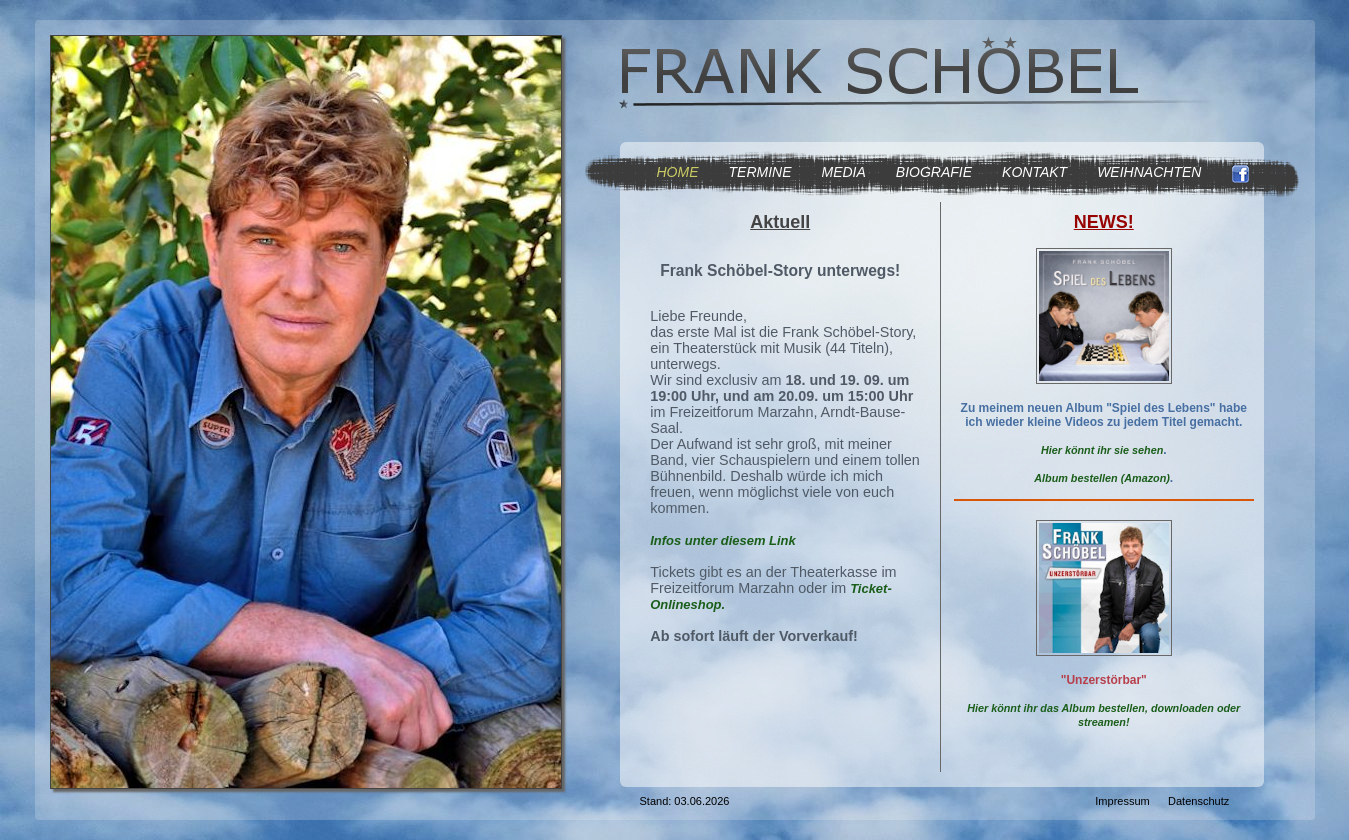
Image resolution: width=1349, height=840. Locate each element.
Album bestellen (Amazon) (1102, 478)
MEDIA (844, 172)
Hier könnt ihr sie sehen (1102, 450)
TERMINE (760, 172)
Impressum (1122, 801)
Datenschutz (1198, 801)
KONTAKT (1034, 172)
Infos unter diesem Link (722, 540)
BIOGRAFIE (934, 172)
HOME (678, 172)
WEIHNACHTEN (1149, 172)
